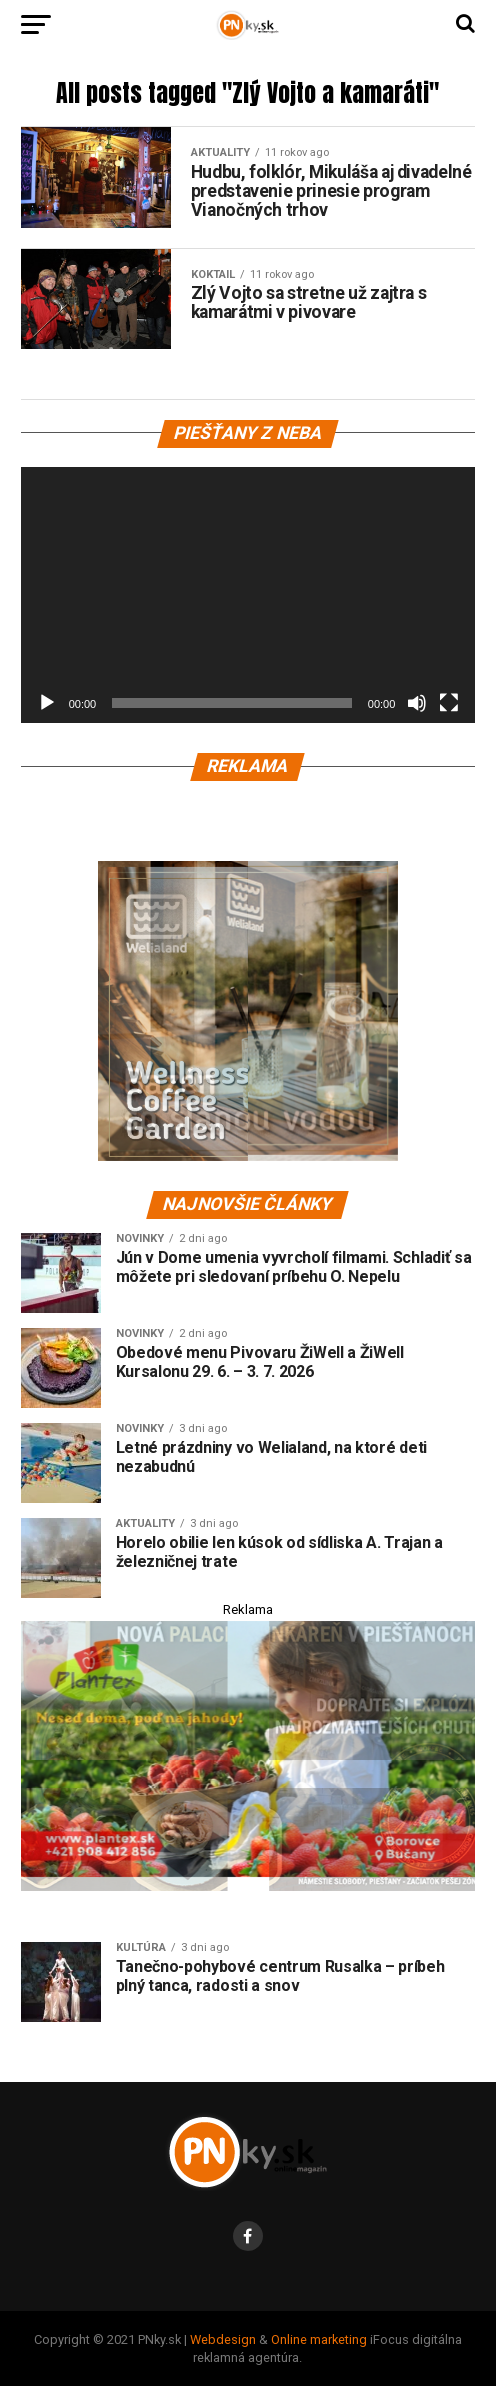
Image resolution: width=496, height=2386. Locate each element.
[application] (248, 595)
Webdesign (223, 2339)
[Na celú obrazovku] (449, 703)
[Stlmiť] (417, 703)
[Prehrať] (47, 703)
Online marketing (319, 2339)
